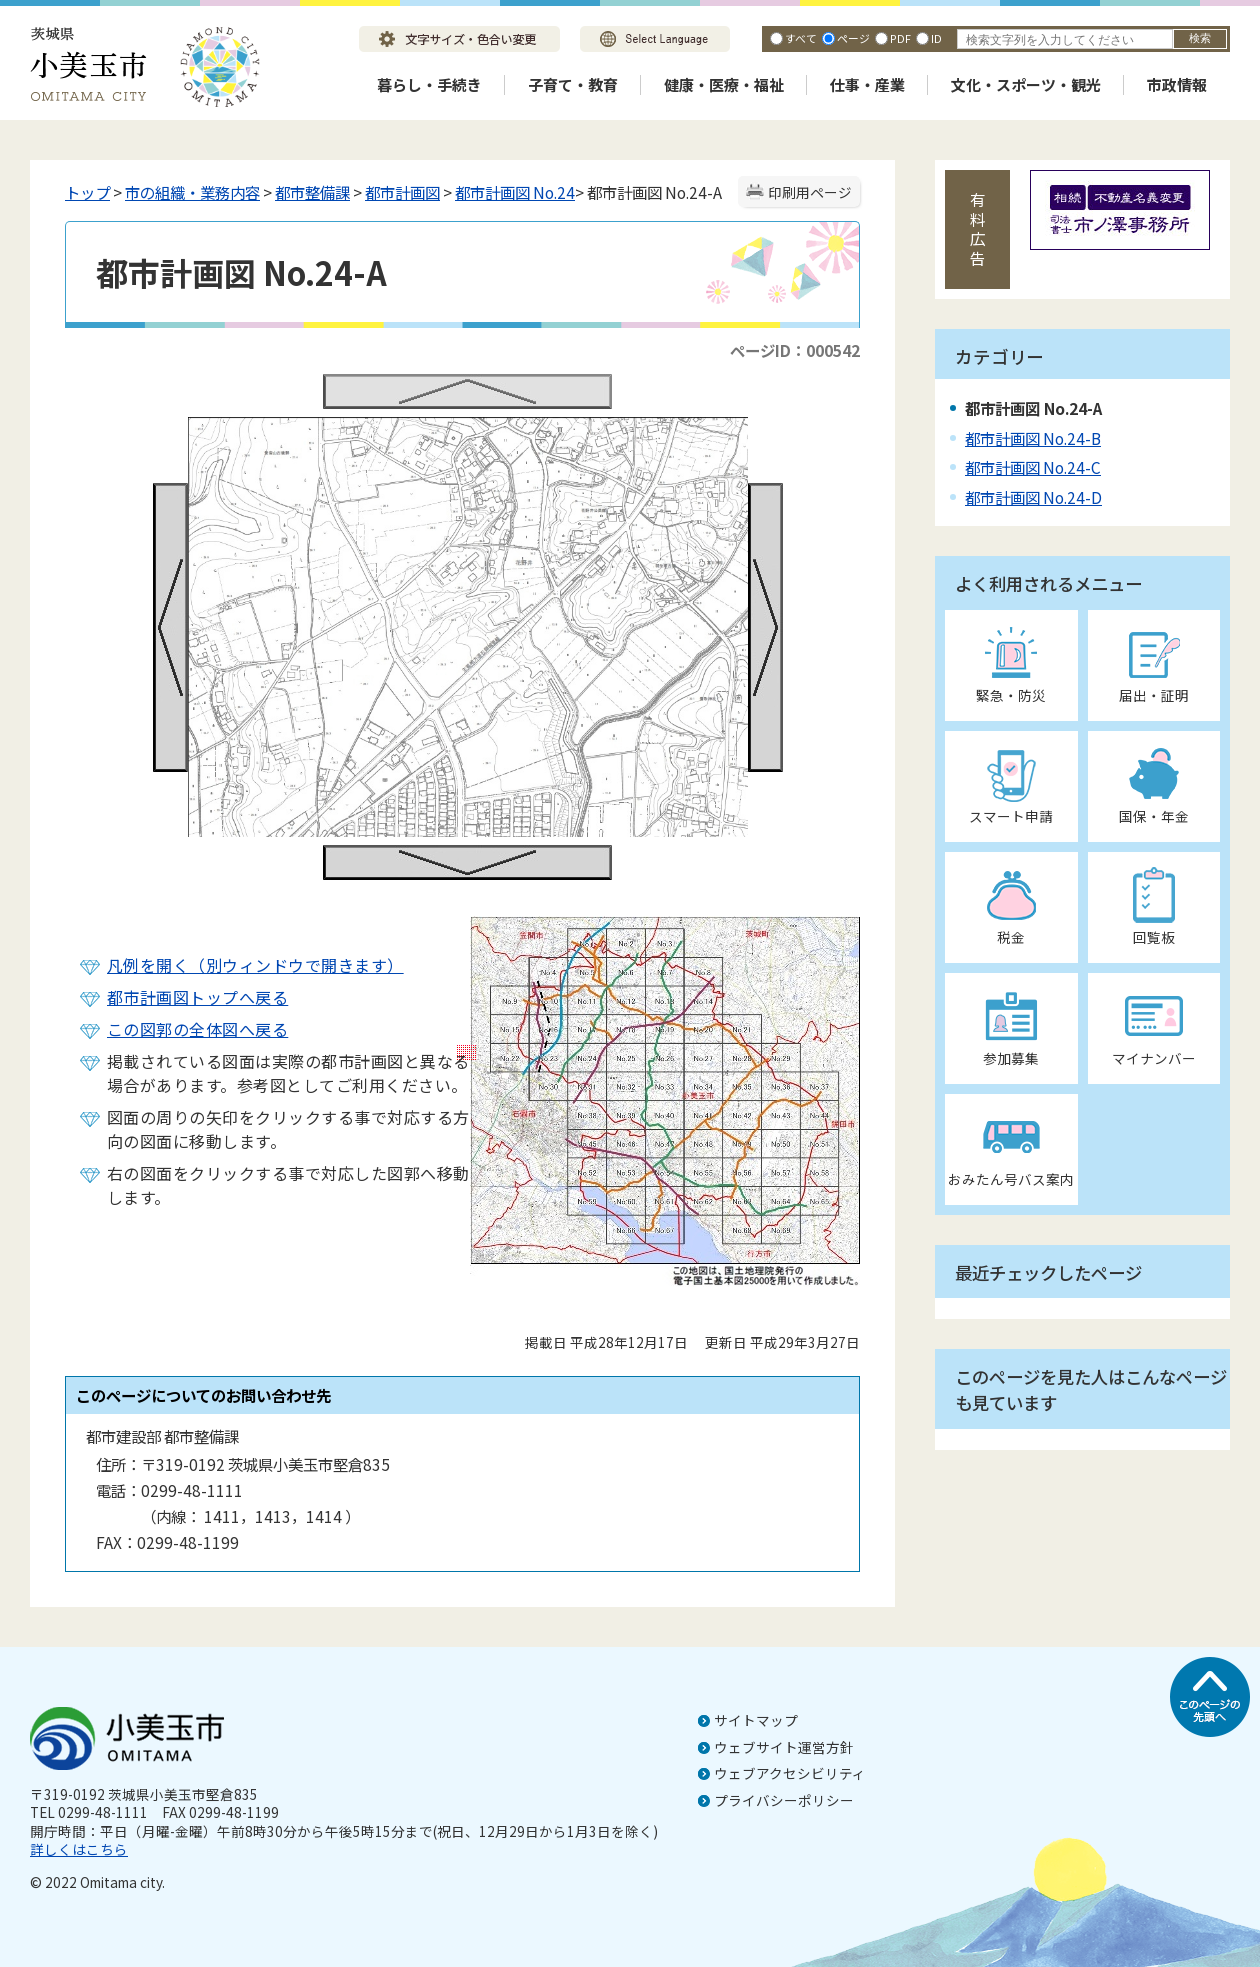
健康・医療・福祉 (724, 84)
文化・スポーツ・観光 (1026, 84)
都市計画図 (402, 192)
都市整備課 (312, 192)
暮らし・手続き (429, 84)
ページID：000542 (795, 350)
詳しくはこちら (79, 1849)
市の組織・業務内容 (192, 192)
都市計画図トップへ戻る (197, 997)
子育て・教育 (573, 84)
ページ (853, 38)
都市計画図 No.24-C (1033, 467)
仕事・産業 (867, 84)
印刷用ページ (810, 192)
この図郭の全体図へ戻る (197, 1029)
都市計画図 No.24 (515, 192)
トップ (87, 192)
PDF (900, 38)
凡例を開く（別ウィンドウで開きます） (255, 965)
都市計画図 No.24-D (1033, 497)
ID (936, 38)
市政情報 (1177, 84)
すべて (801, 38)
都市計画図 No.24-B (1033, 438)
